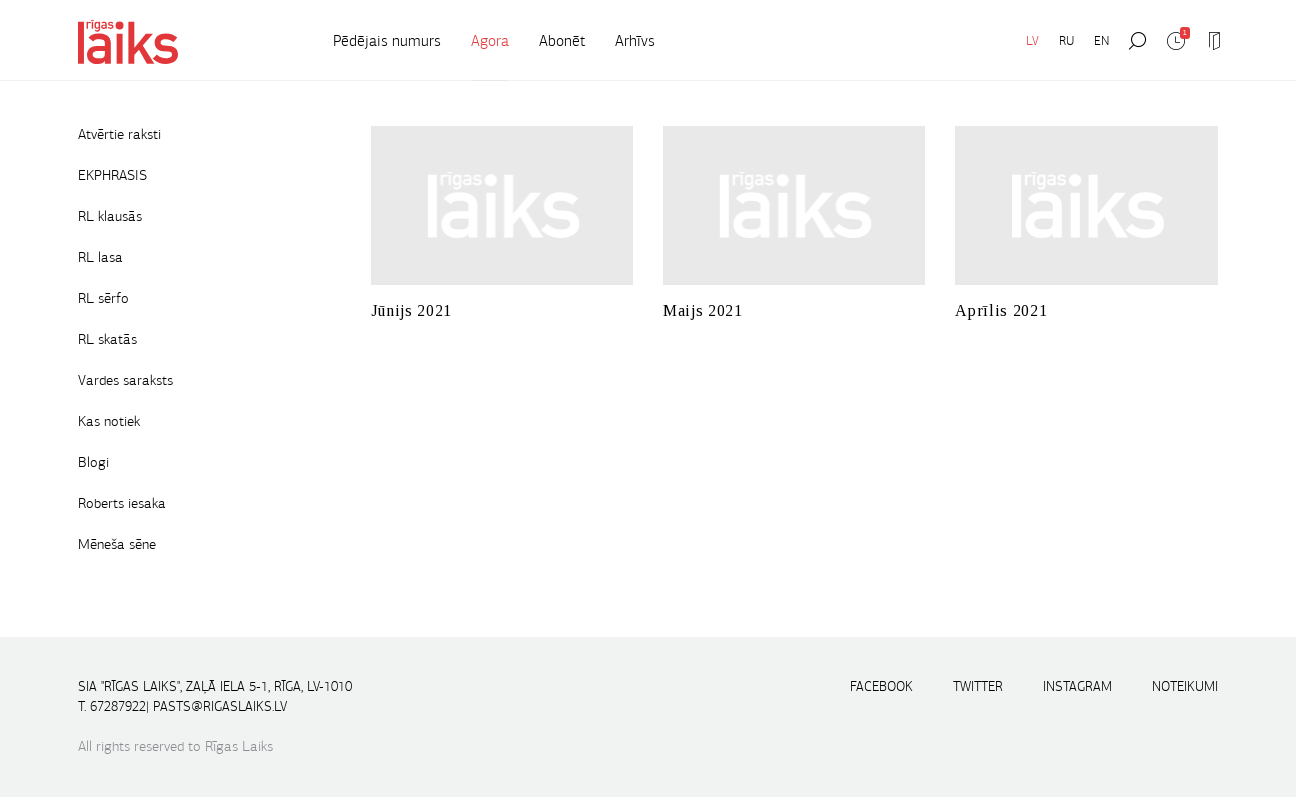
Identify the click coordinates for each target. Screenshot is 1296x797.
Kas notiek (109, 421)
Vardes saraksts (125, 380)
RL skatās (107, 339)
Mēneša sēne (117, 544)
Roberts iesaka (122, 503)
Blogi (93, 462)
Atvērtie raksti (119, 134)
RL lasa (100, 257)
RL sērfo (103, 298)
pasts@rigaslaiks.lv (220, 706)
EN (1101, 40)
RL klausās (110, 216)
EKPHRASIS (112, 175)
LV (1032, 40)
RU (1066, 40)
